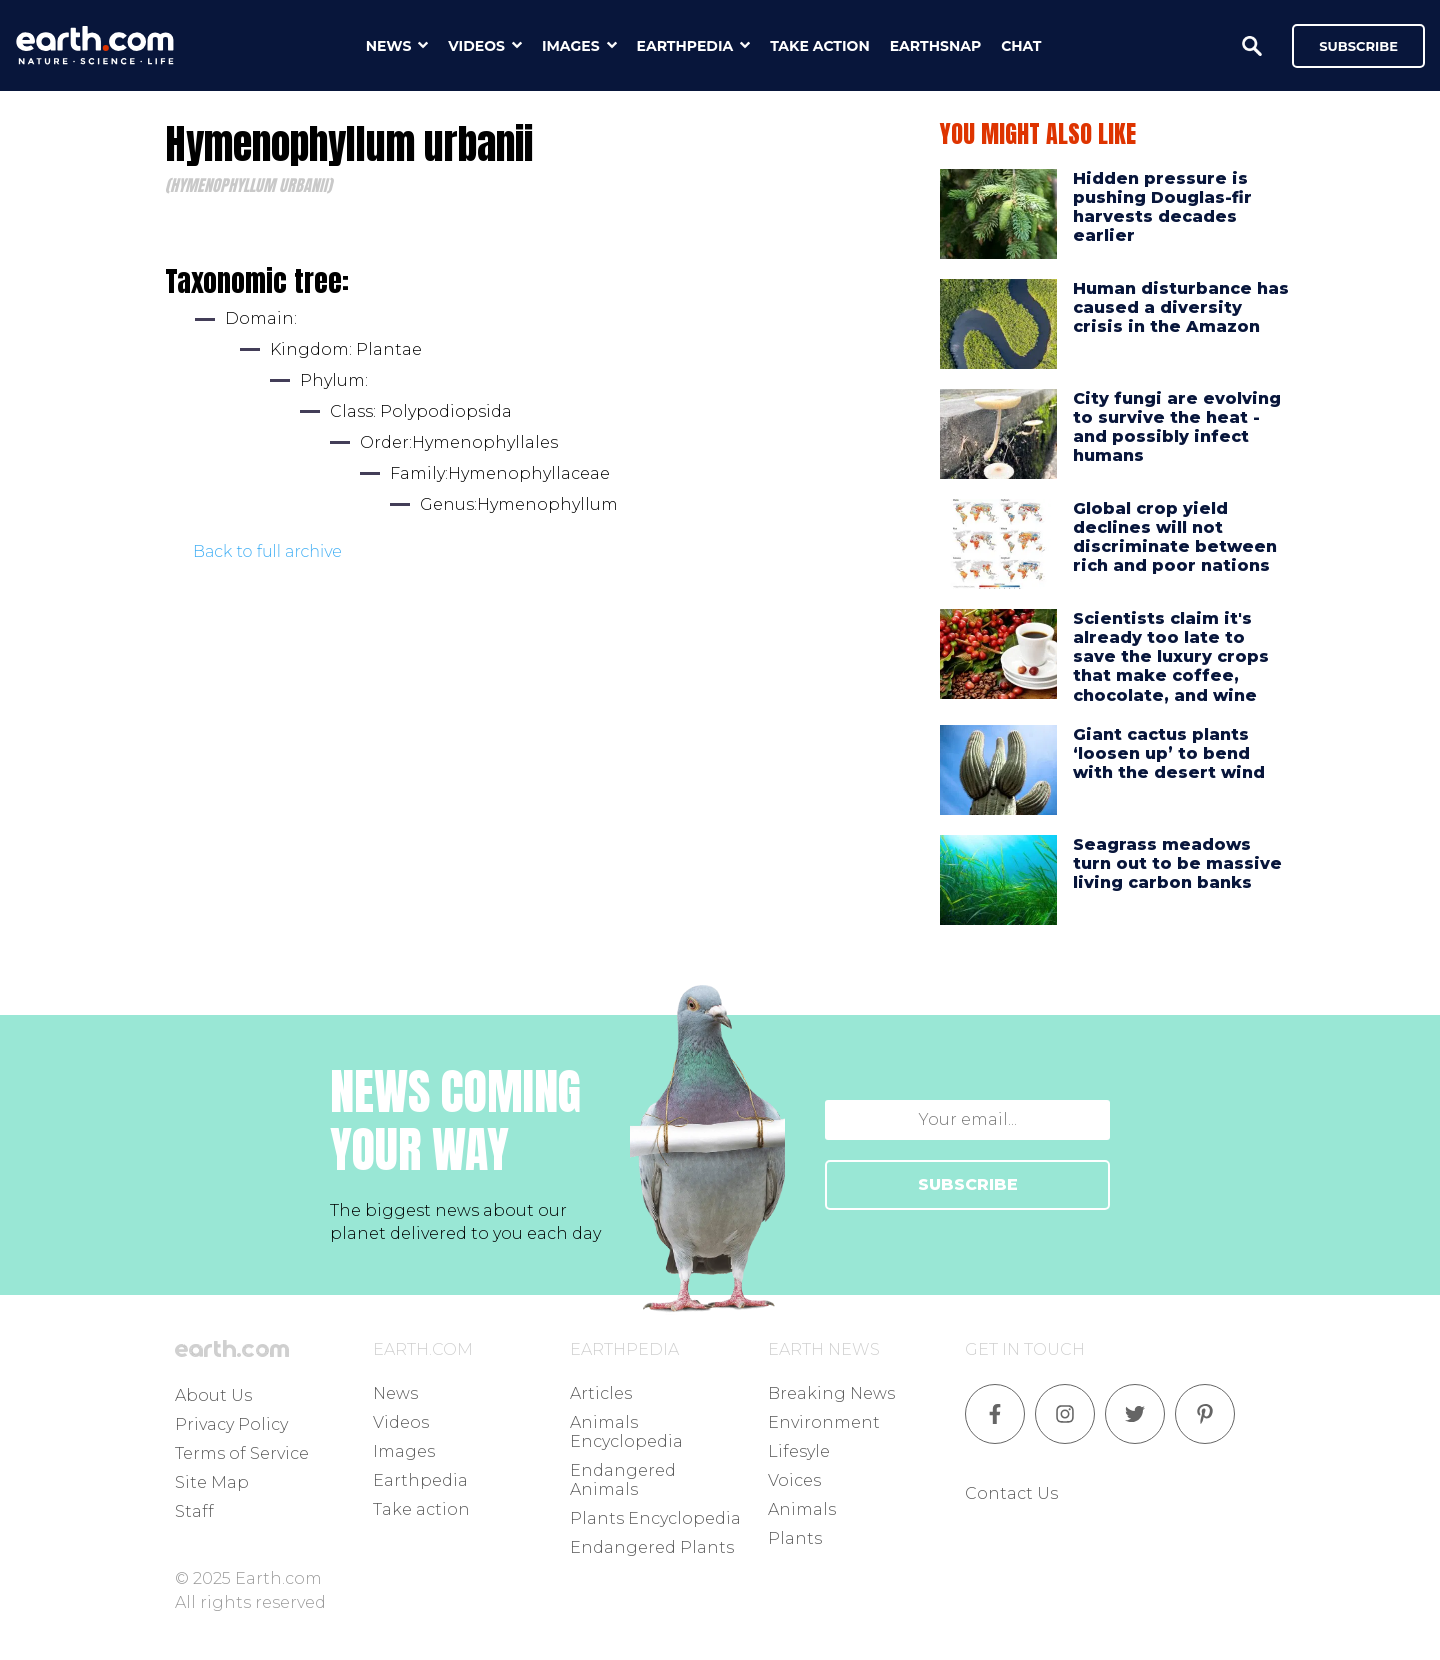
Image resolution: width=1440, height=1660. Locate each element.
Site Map (212, 1482)
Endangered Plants (652, 1547)
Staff (194, 1511)
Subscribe (1358, 46)
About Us (213, 1395)
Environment (824, 1422)
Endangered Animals (623, 1480)
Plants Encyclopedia (655, 1518)
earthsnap (935, 46)
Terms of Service (242, 1453)
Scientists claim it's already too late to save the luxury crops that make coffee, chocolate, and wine (1171, 657)
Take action (421, 1509)
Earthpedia (420, 1480)
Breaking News (831, 1393)
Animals (802, 1509)
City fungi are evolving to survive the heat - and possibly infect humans (1177, 427)
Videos (401, 1422)
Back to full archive (267, 551)
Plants (795, 1538)
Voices (794, 1480)
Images (404, 1451)
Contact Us (1011, 1493)
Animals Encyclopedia (626, 1432)
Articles (601, 1393)
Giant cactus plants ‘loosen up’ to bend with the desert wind (1169, 753)
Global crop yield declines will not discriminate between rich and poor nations (1175, 537)
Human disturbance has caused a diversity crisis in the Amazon (1181, 307)
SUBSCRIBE (968, 1184)
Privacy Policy (231, 1424)
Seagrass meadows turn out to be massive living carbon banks (1177, 863)
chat (1021, 46)
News (395, 1393)
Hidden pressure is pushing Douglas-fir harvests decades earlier (1162, 207)
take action (820, 46)
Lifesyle (799, 1451)
